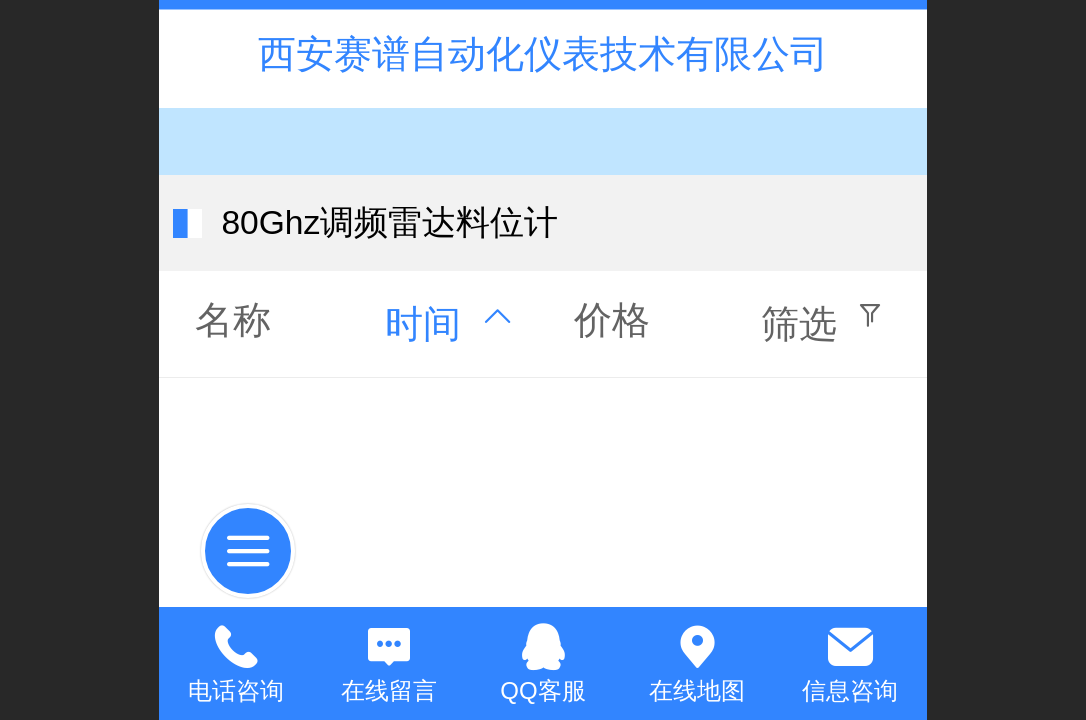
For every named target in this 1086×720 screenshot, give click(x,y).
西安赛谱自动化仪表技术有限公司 (543, 53)
